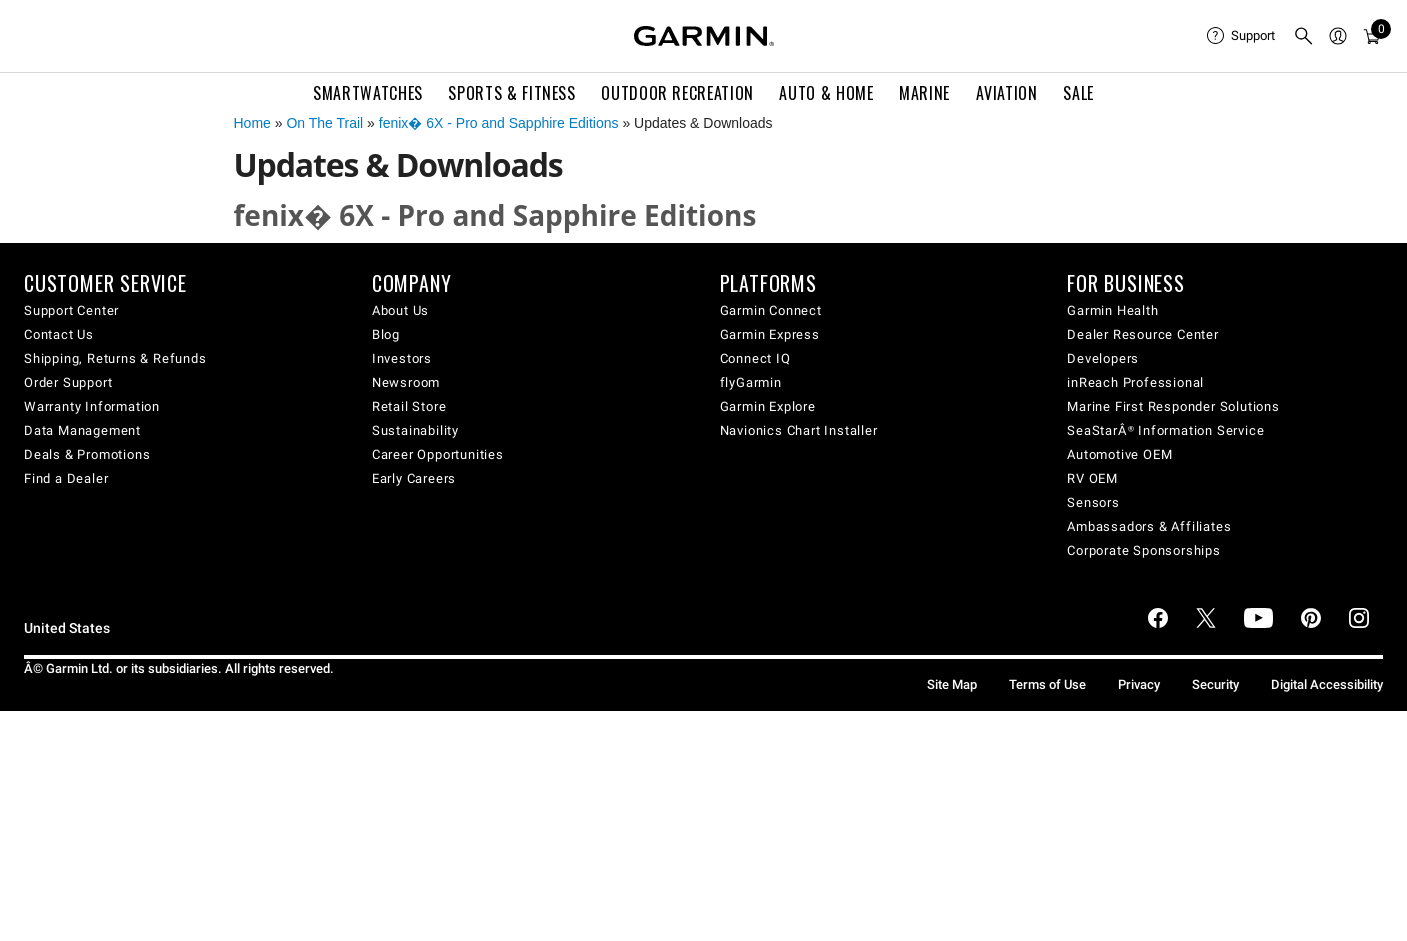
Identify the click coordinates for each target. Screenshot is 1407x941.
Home (252, 123)
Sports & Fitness (511, 93)
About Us (400, 310)
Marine (924, 93)
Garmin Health (1112, 310)
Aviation (1007, 93)
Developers (1103, 358)
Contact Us (59, 334)
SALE (1078, 93)
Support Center (71, 310)
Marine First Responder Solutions (1173, 406)
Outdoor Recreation (677, 93)
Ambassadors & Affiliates (1149, 526)
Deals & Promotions (87, 454)
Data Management (82, 430)
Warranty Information (92, 406)
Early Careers (414, 478)
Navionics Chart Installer (799, 430)
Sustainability (415, 430)
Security (1215, 684)
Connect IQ (755, 358)
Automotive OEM (1119, 454)
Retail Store (409, 406)
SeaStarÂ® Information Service (1165, 430)
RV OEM (1092, 478)
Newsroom (406, 382)
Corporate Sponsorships (1144, 550)
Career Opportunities (438, 454)
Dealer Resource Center (1143, 334)
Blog (386, 334)
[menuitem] (1242, 36)
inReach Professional (1135, 382)
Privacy (1139, 684)
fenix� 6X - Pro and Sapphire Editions (499, 123)
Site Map (952, 684)
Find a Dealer (66, 478)
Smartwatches (368, 93)
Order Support (68, 382)
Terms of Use (1047, 684)
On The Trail (324, 123)
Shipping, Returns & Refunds (115, 358)
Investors (402, 358)
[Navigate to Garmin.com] (704, 36)
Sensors (1093, 502)
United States (67, 628)
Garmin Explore (768, 406)
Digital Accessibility (1327, 684)
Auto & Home (826, 93)
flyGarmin (751, 382)
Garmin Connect (771, 310)
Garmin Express (770, 334)
